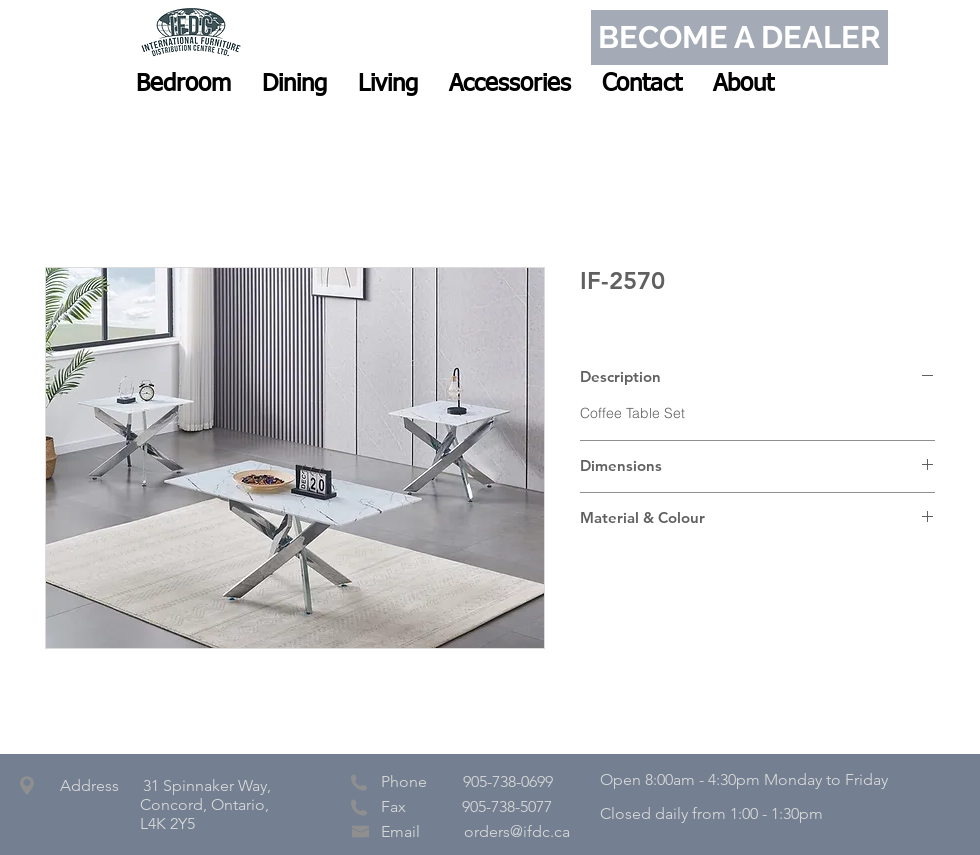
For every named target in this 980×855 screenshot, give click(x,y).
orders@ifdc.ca (517, 831)
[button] (183, 84)
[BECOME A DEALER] (739, 37)
